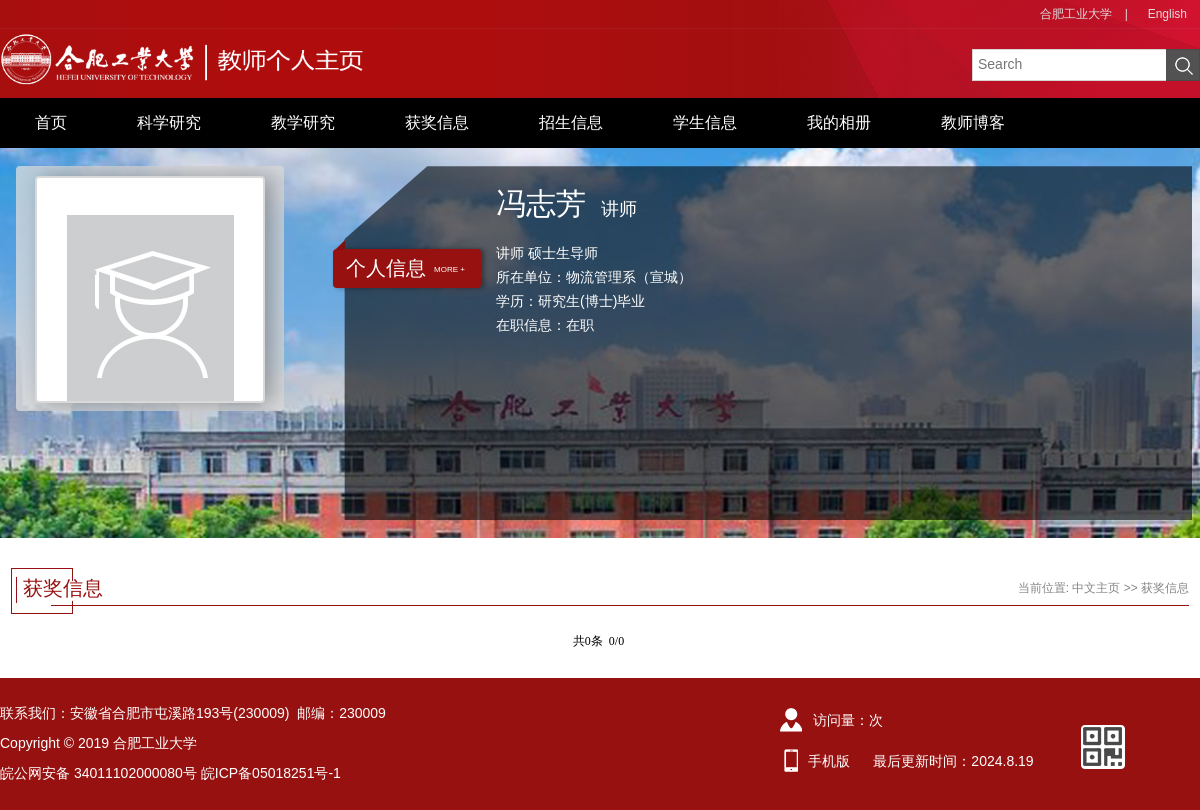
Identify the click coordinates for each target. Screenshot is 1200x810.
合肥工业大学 (1076, 14)
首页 (51, 122)
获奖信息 (437, 122)
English (1167, 14)
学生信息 (705, 122)
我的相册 (839, 122)
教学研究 (303, 122)
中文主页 (1096, 588)
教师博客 (973, 122)
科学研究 (169, 122)
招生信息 (571, 122)
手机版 (829, 761)
